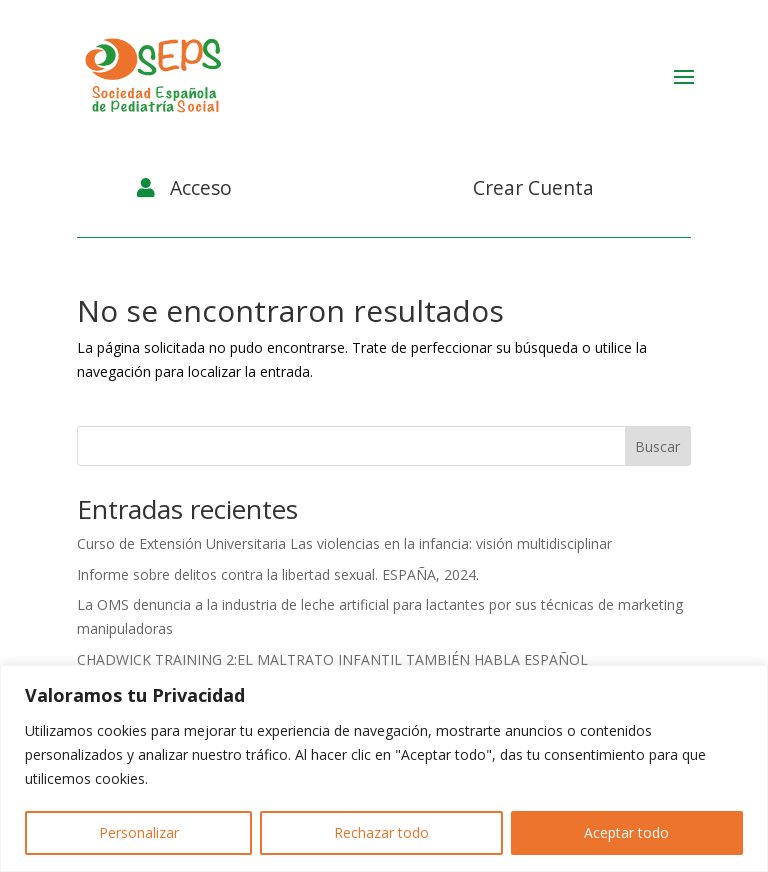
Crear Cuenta (533, 187)
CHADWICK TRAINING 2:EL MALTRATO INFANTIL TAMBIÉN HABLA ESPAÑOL (332, 659)
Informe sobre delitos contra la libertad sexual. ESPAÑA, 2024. (278, 574)
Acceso (201, 187)
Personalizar (139, 832)
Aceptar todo (626, 832)
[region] (384, 768)
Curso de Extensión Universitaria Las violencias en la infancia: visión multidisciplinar (344, 543)
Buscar (657, 446)
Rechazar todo (381, 832)
